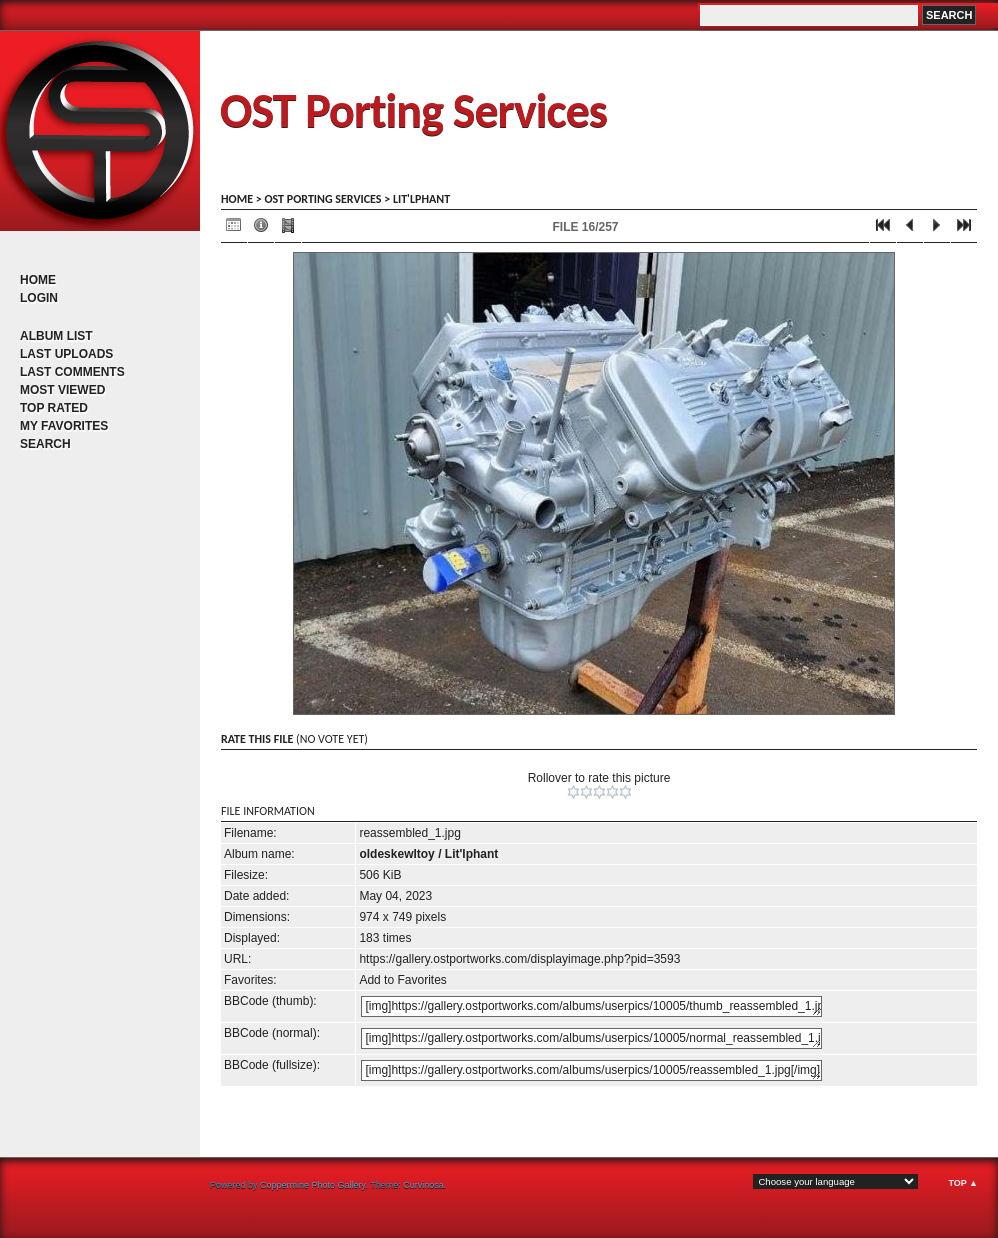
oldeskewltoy (396, 854)
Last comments (72, 372)
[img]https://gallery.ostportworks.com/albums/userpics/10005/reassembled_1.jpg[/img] (591, 1070)
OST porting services (322, 199)
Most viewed (62, 390)
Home (38, 280)
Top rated (54, 408)
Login (39, 298)
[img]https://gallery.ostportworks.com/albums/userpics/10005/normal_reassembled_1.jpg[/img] (591, 1038)
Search (45, 444)
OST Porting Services (413, 110)
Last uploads (66, 354)
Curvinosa (423, 1185)
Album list (56, 336)
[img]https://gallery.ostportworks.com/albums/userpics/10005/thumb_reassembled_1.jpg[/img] (591, 1006)
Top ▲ (963, 1183)
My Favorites (64, 426)
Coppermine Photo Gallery (312, 1185)
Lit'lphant (421, 199)
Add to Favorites (402, 980)
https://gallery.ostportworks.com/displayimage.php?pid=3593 (519, 959)
